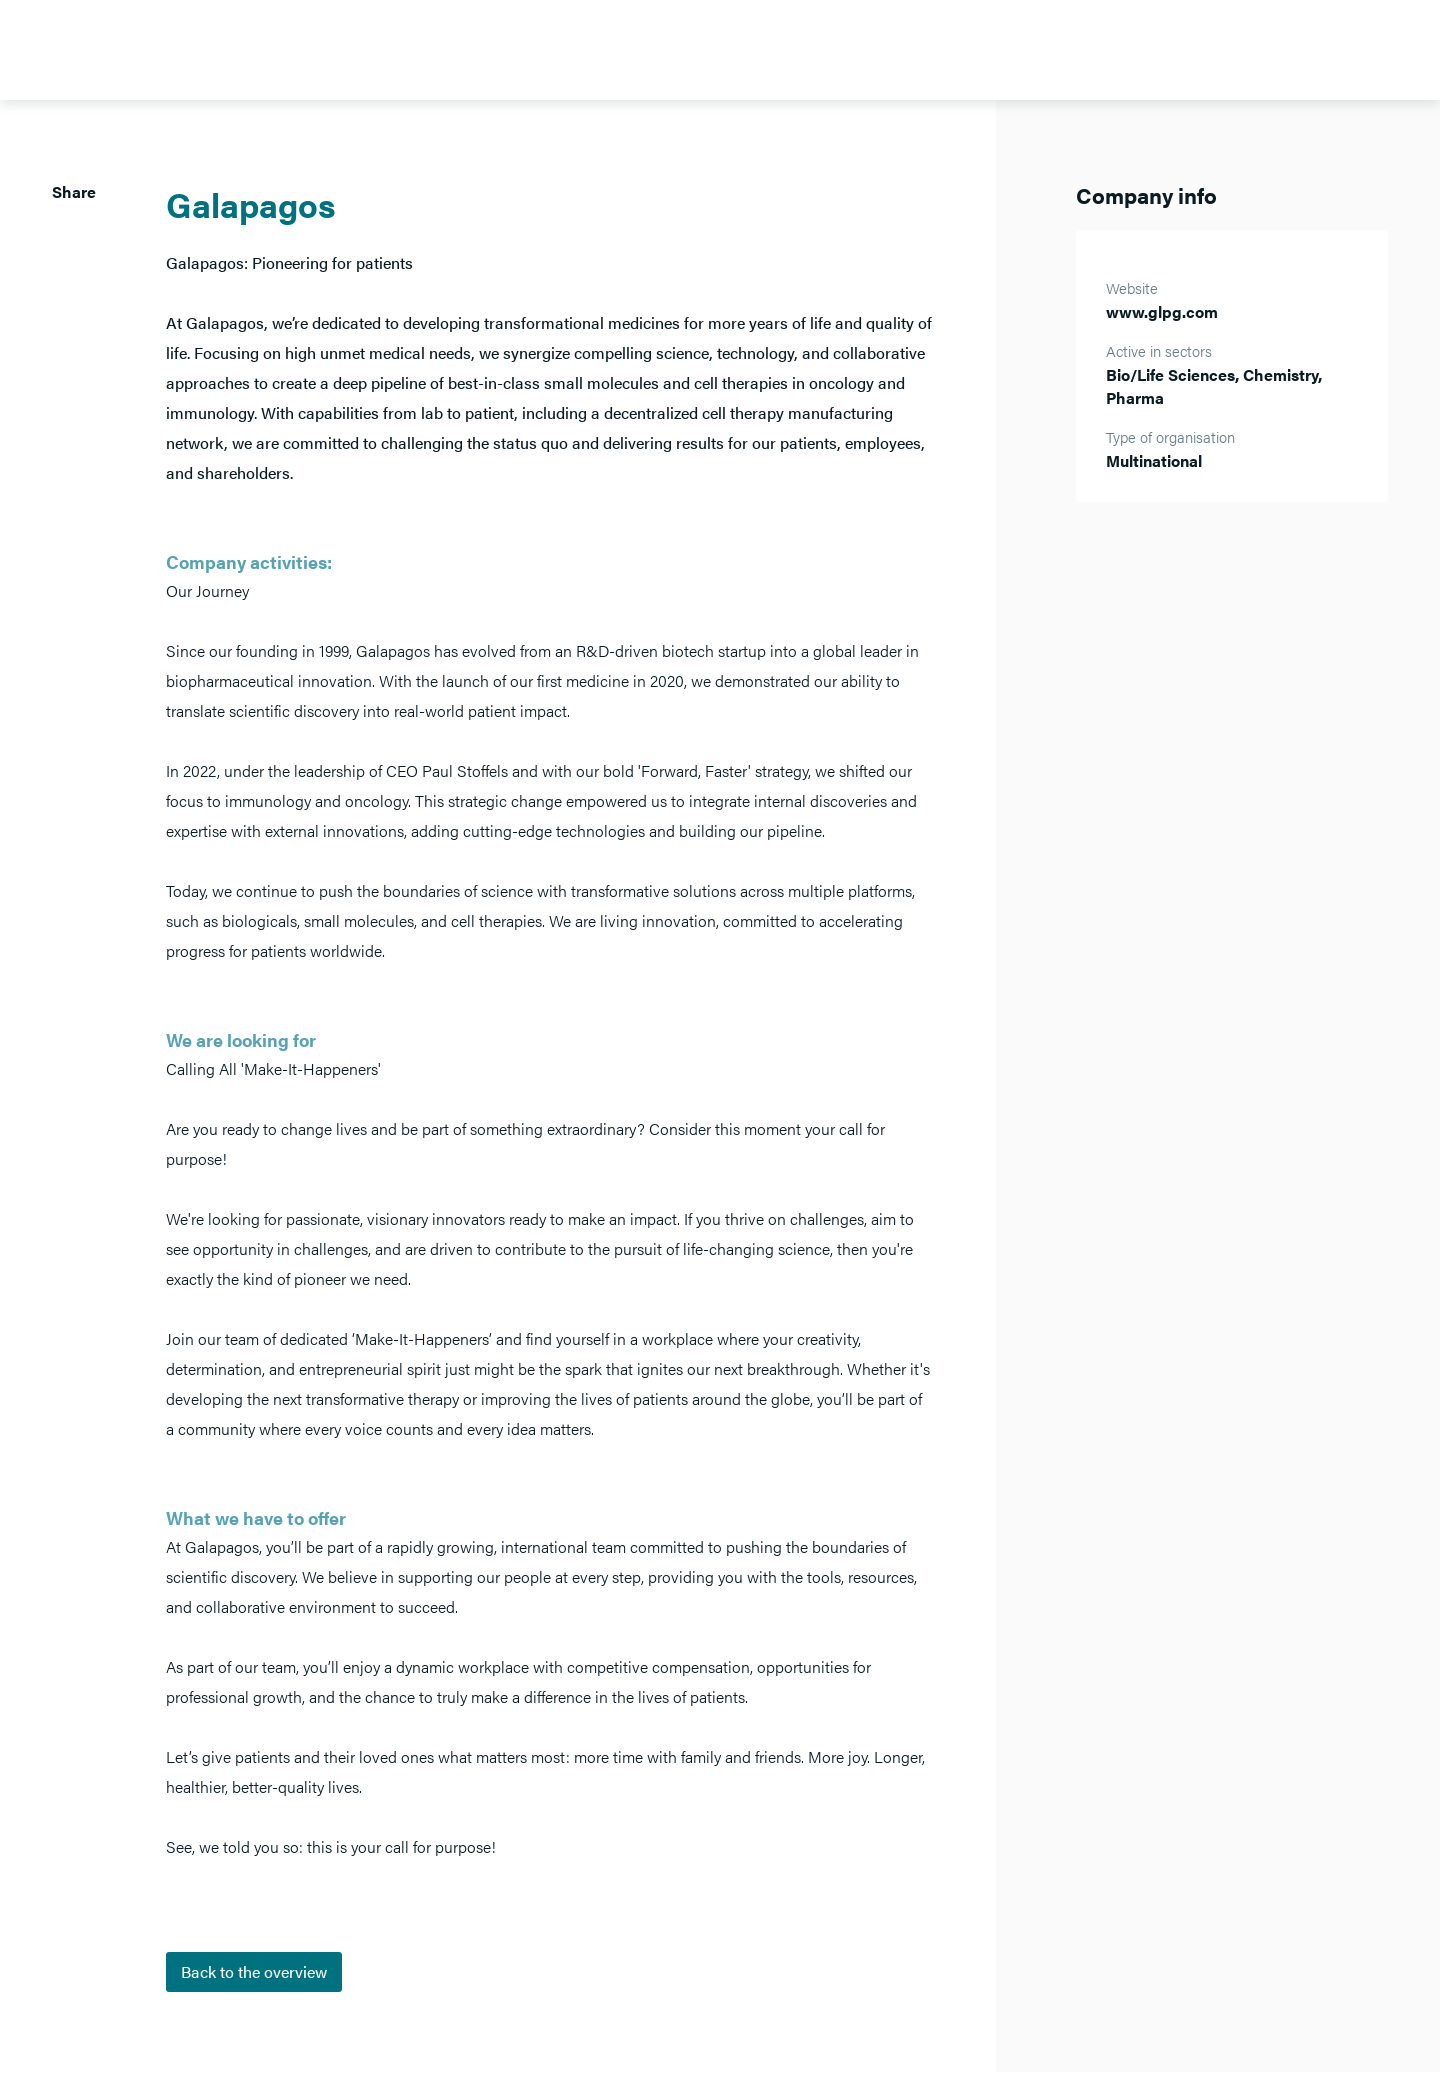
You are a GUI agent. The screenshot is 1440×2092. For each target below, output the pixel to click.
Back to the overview (254, 1971)
